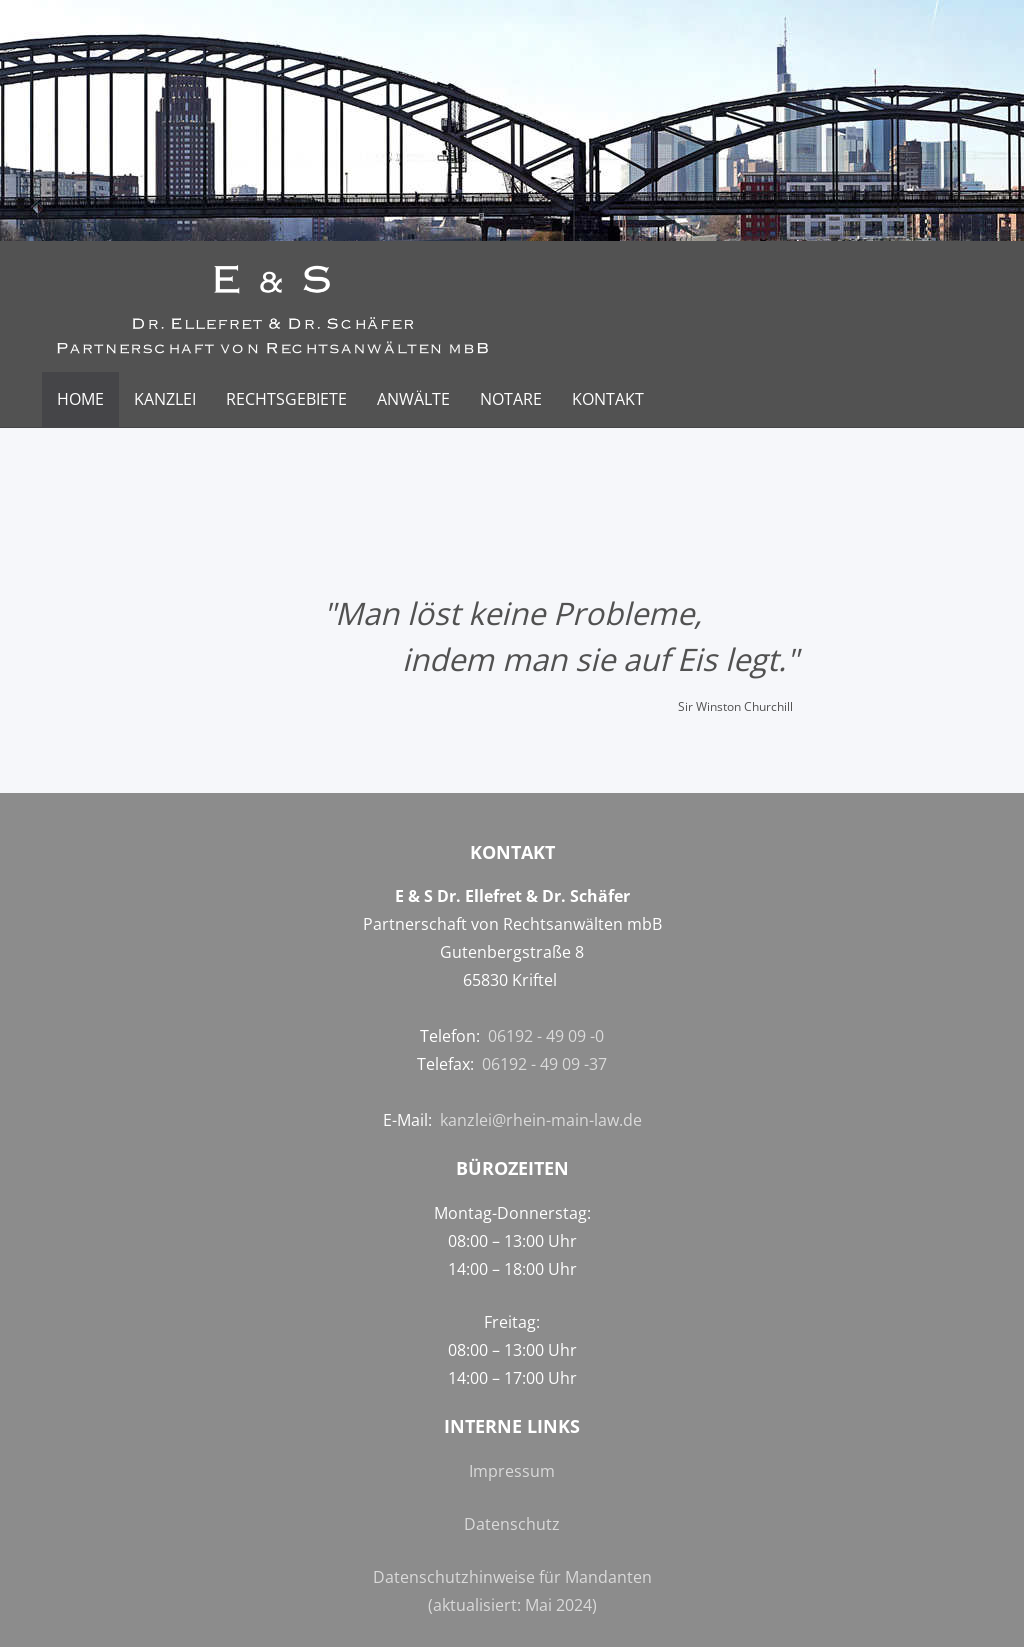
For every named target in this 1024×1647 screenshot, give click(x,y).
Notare (511, 399)
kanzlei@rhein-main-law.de (541, 1120)
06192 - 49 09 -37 (544, 1064)
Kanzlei (165, 399)
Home (80, 399)
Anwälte (413, 399)
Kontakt (608, 399)
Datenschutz (512, 1524)
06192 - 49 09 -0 (546, 1036)
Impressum (512, 1471)
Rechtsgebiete (286, 399)
